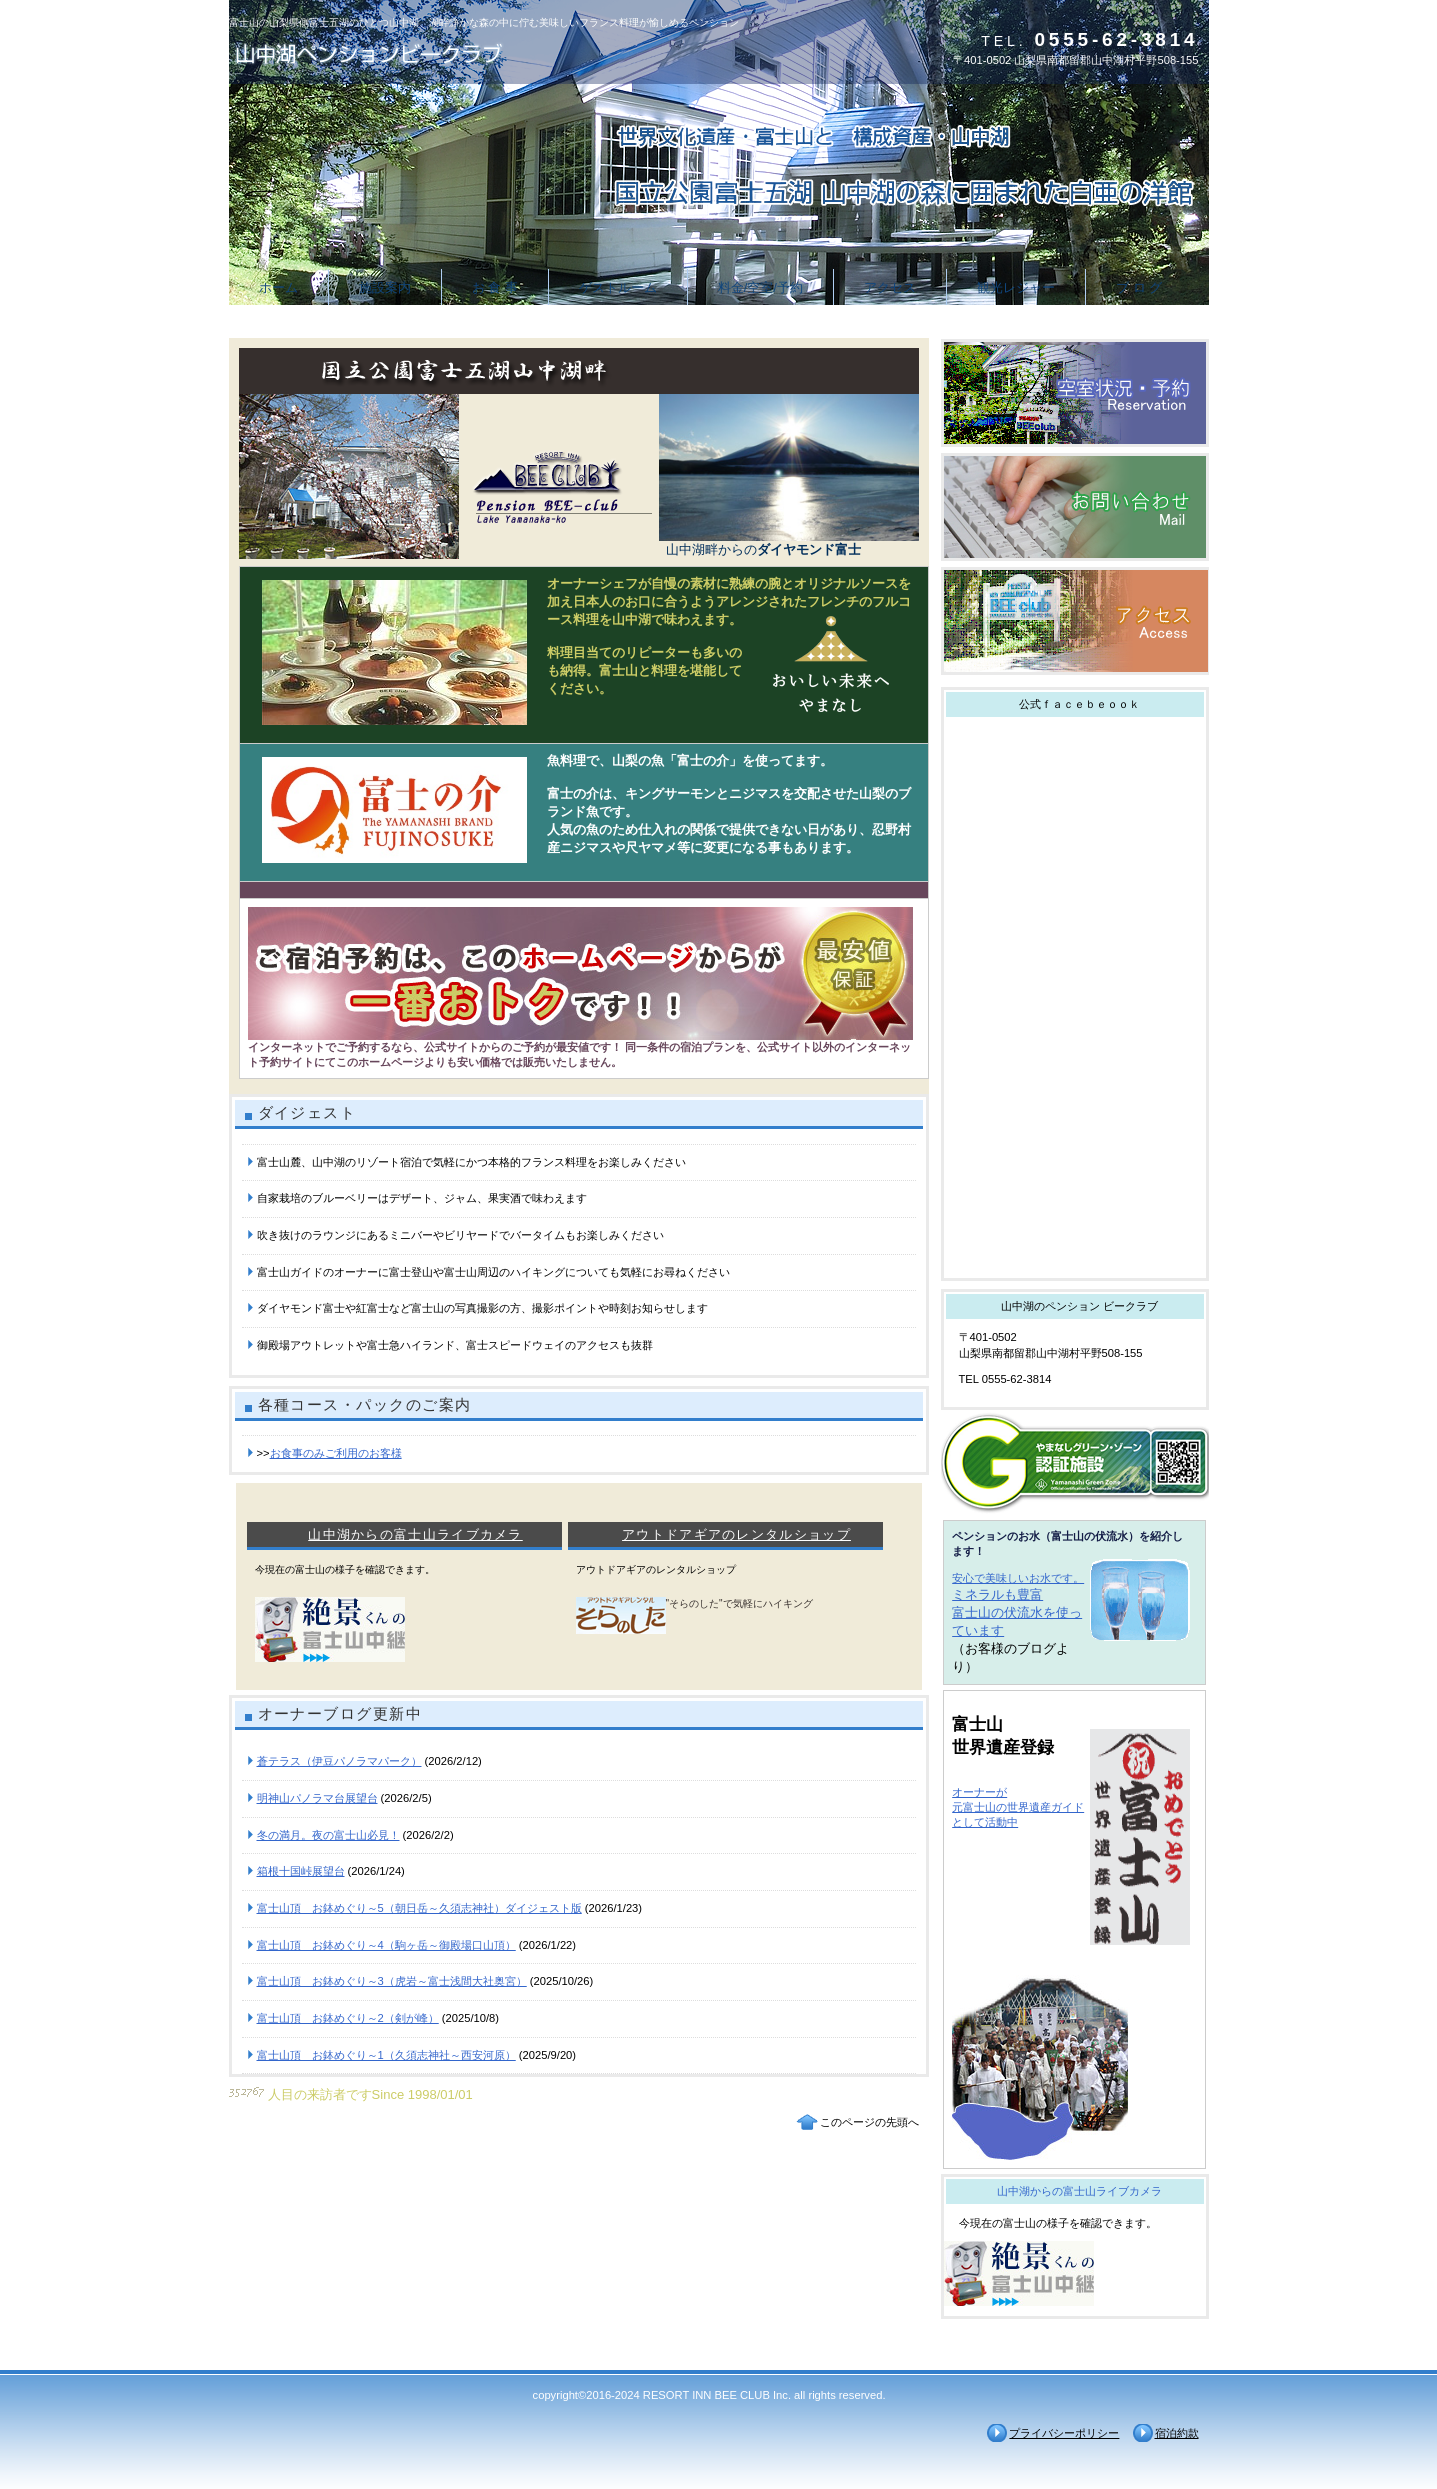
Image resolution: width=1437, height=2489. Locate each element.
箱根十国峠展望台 (301, 1871)
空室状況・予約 (1075, 393)
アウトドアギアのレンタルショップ (736, 1534)
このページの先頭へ (869, 2122)
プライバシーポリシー (1064, 2433)
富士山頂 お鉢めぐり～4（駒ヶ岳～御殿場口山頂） (386, 1945)
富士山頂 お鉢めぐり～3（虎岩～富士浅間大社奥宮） (392, 1981)
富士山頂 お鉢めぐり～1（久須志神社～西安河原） (386, 2055)
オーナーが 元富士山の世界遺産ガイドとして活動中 (1018, 1807)
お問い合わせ (1075, 507)
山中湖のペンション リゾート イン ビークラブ (429, 52)
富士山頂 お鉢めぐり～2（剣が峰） (348, 2018)
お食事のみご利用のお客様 (336, 1453)
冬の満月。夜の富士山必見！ (328, 1835)
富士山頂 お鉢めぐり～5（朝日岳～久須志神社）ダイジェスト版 (419, 1908)
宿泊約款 (1177, 2433)
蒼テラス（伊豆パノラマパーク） (339, 1761)
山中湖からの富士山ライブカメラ (415, 1534)
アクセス (1075, 621)
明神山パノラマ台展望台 (317, 1798)
